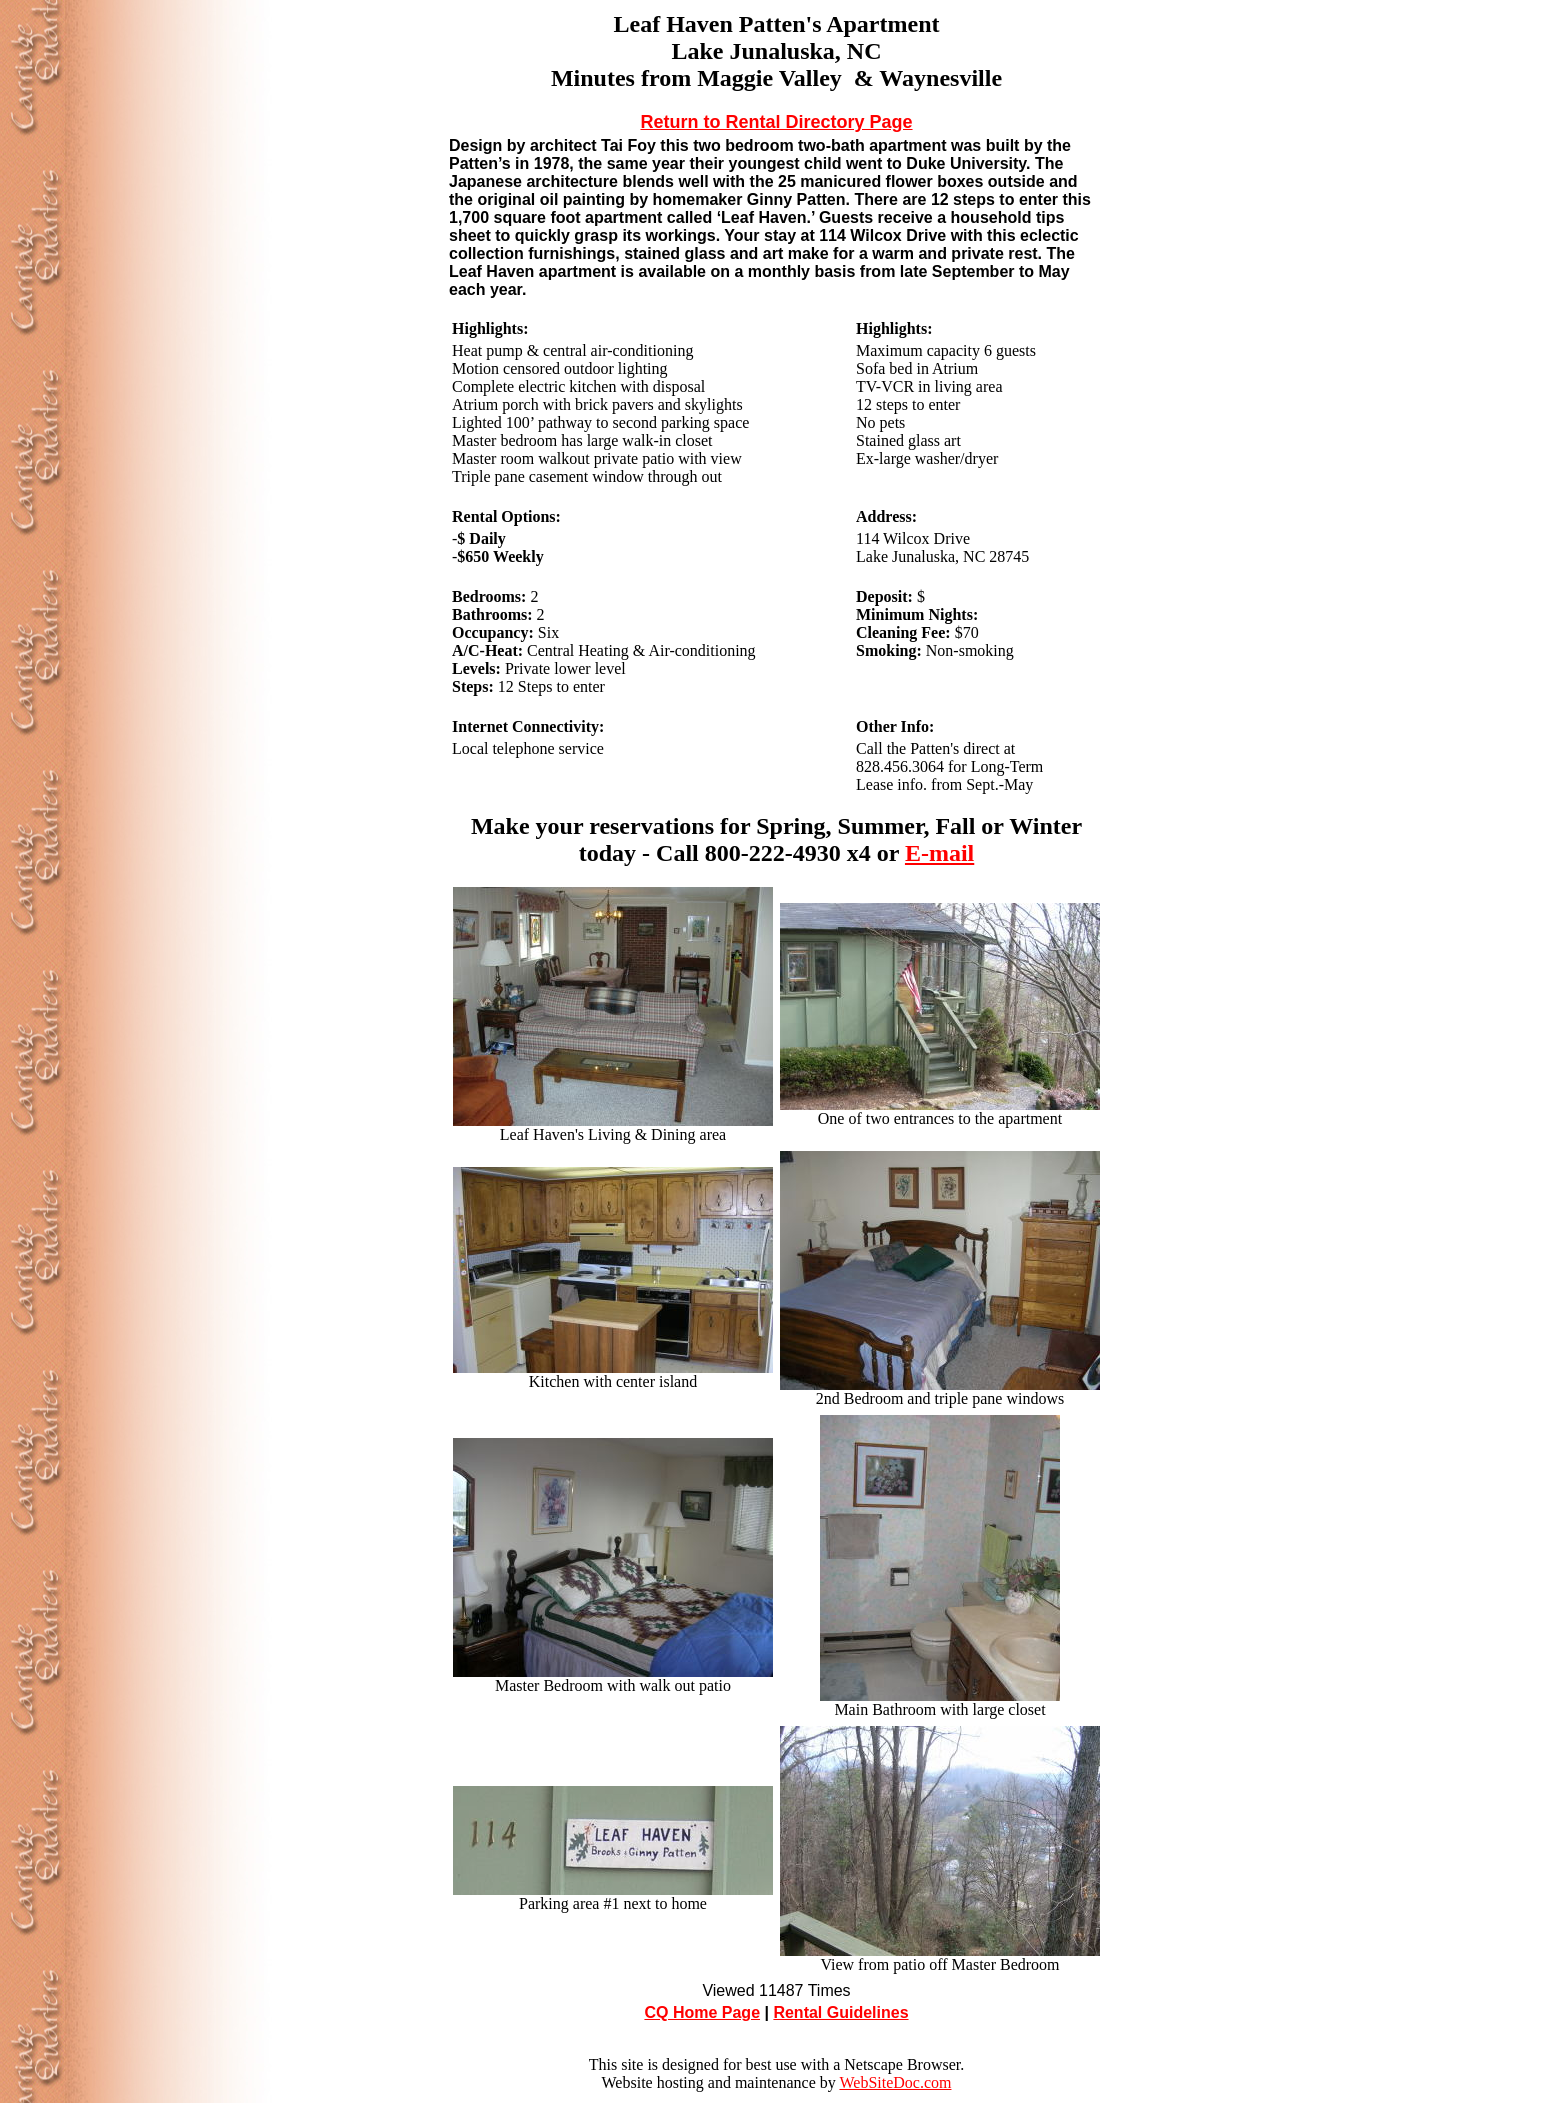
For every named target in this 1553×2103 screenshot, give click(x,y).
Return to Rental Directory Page (776, 122)
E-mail (939, 853)
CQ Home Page (702, 2012)
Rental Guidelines (840, 2012)
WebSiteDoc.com (895, 2082)
